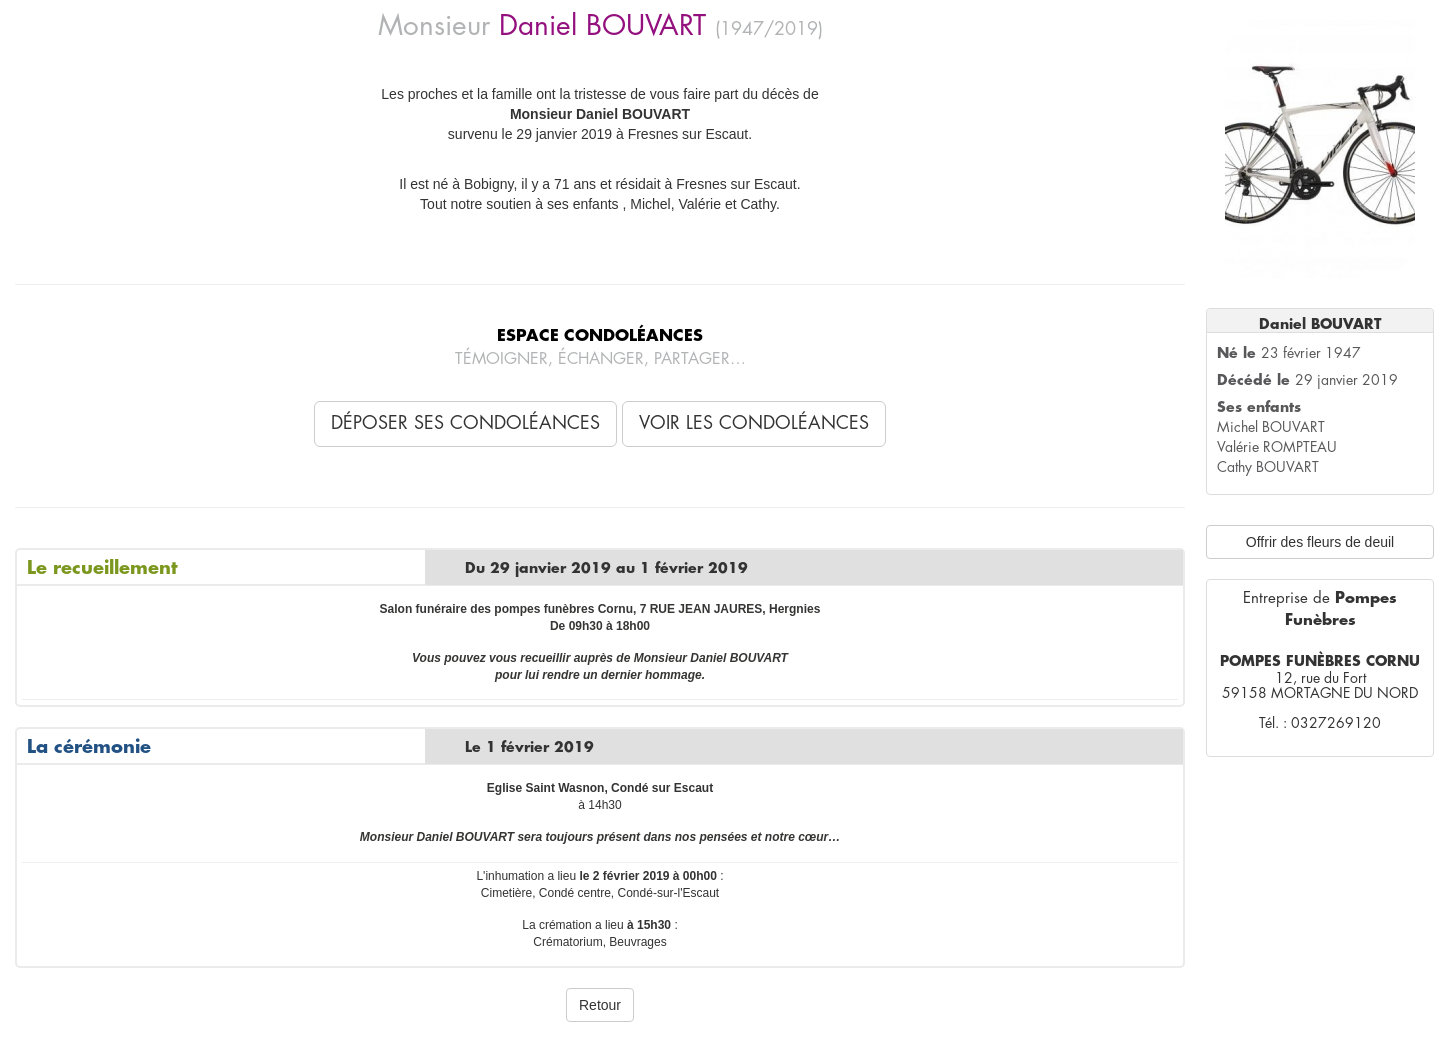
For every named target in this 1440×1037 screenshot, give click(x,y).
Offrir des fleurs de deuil (1320, 542)
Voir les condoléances (754, 423)
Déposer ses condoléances (465, 423)
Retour (600, 1005)
